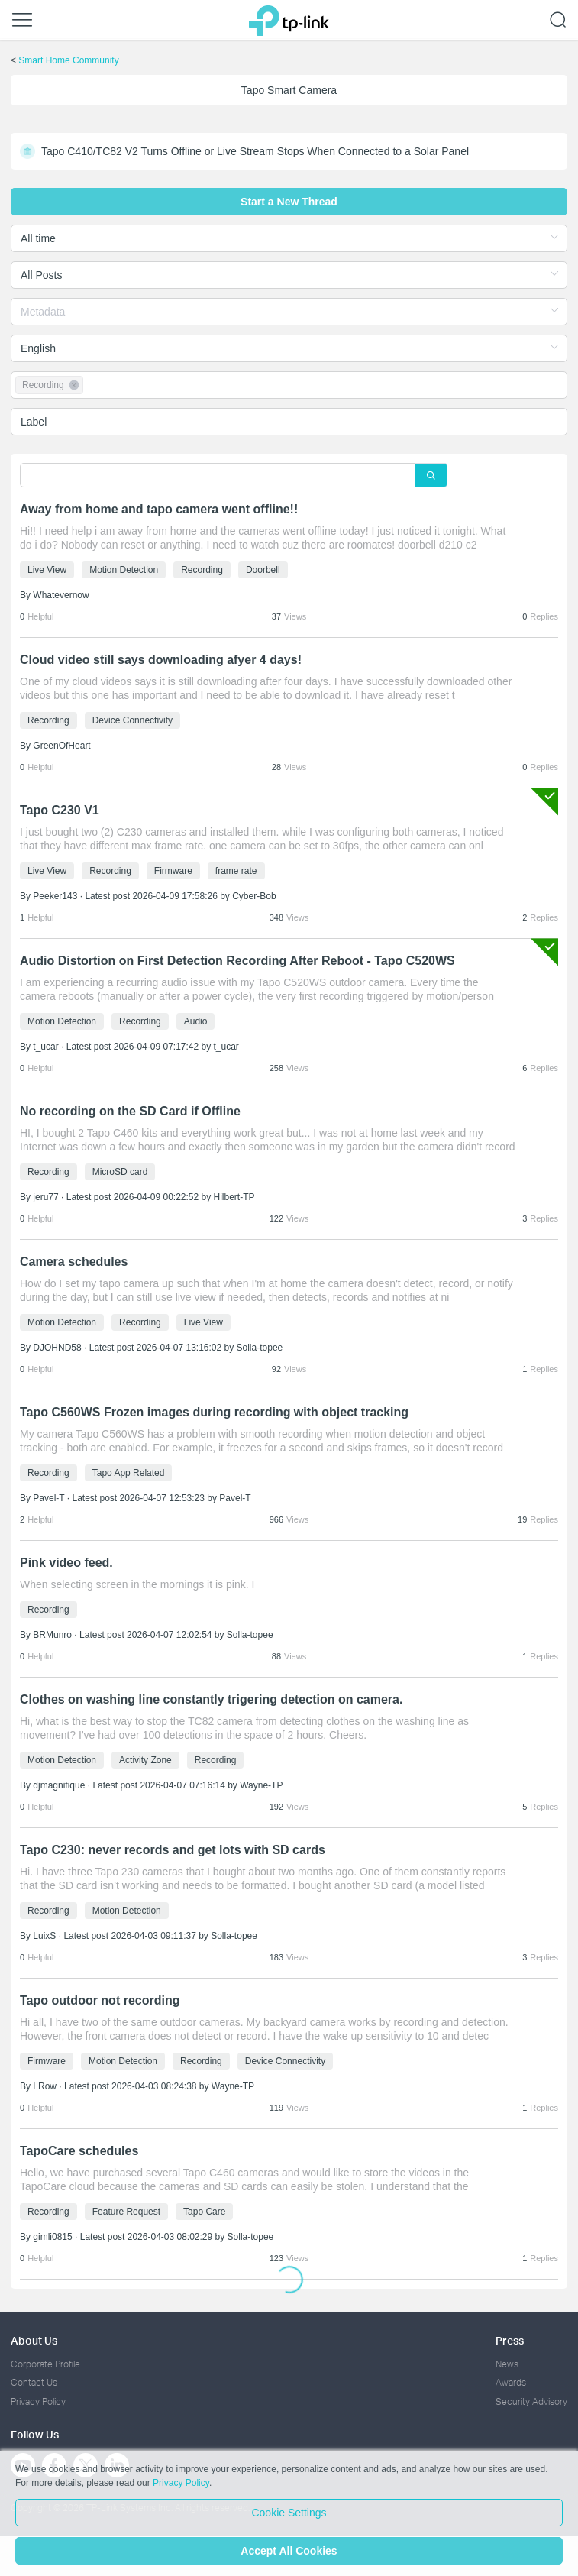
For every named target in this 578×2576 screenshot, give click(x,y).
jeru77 (45, 1197)
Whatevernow (61, 595)
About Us (34, 2340)
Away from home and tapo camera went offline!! (159, 509)
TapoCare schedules (79, 2150)
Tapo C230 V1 (59, 810)
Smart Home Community (68, 60)
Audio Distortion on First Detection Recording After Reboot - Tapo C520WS (237, 960)
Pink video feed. (66, 1562)
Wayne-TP (261, 1785)
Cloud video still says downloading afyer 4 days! (161, 659)
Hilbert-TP (234, 1197)
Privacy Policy (38, 2401)
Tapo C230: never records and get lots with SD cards (172, 1849)
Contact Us (34, 2382)
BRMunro (52, 1634)
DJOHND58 (57, 1347)
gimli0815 (52, 2236)
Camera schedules (74, 1261)
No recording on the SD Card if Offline (130, 1111)
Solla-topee (260, 1347)
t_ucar (45, 1046)
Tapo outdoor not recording (99, 2000)
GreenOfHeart (61, 745)
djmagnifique (59, 1785)
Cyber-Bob (254, 896)
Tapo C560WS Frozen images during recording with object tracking (214, 1412)
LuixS (44, 1935)
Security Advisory (531, 2401)
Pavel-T (48, 1498)
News (507, 2364)
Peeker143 (55, 896)
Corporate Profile (45, 2364)
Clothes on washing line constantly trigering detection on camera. (211, 1699)
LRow (45, 2086)
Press (510, 2340)
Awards (511, 2382)
